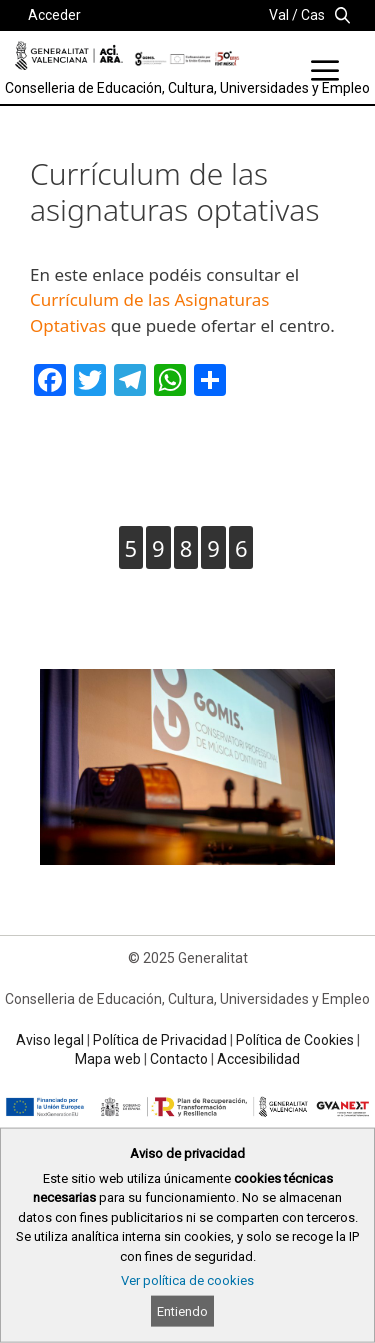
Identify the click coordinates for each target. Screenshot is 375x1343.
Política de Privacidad (160, 1040)
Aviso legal (50, 1040)
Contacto (179, 1059)
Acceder (54, 15)
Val (279, 15)
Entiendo (182, 1311)
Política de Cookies (295, 1040)
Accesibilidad (258, 1059)
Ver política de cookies (187, 1280)
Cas (313, 15)
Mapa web (108, 1059)
